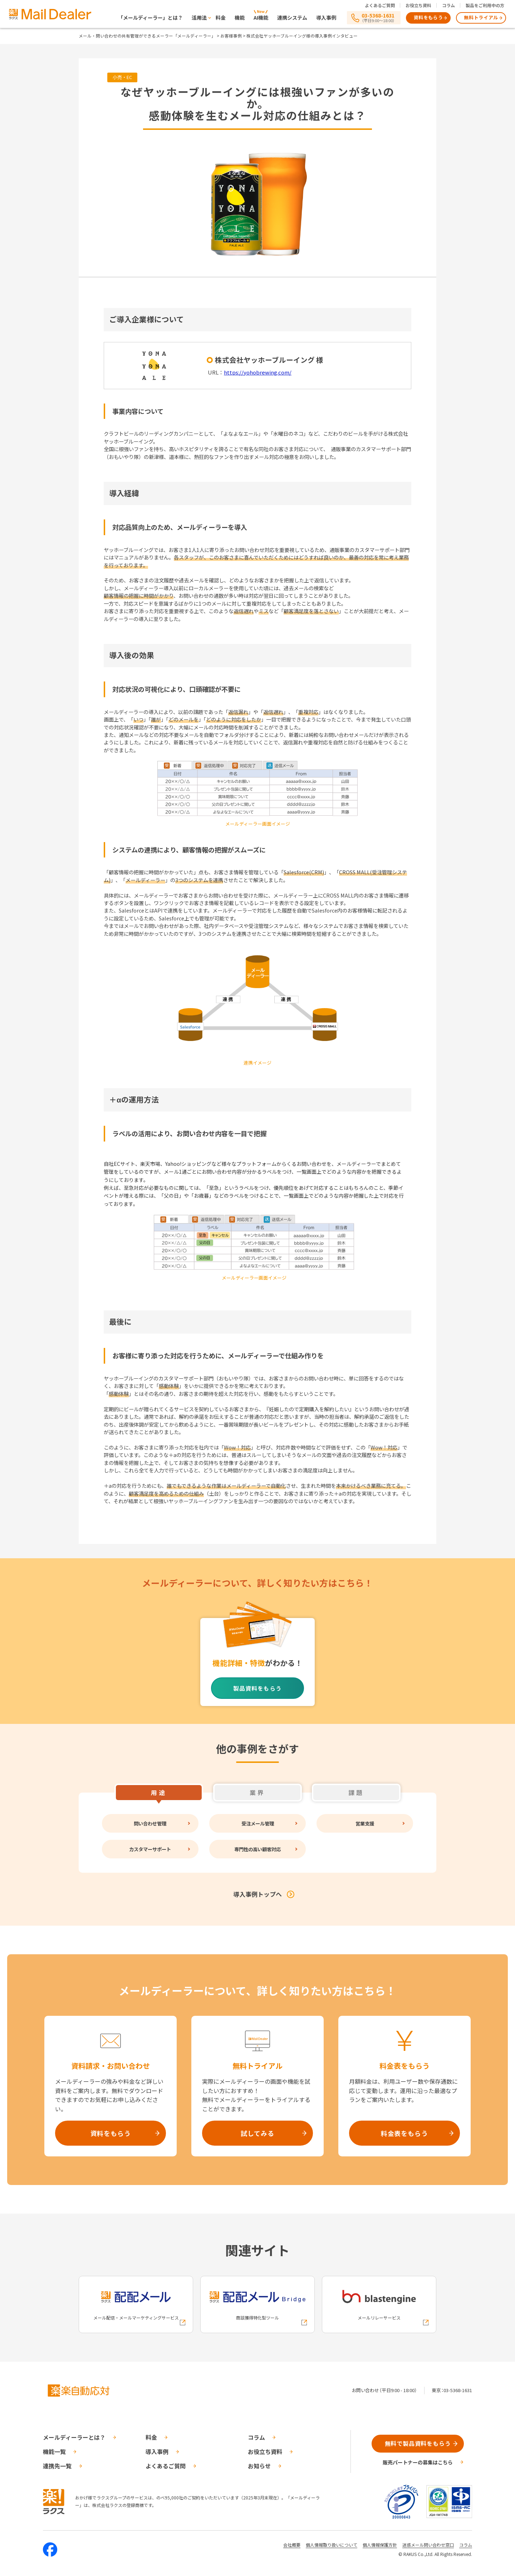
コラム (448, 5)
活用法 (199, 17)
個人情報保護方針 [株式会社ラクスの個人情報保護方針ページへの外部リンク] (380, 2545)
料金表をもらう (404, 2133)
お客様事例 (231, 36)
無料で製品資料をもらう (418, 2443)
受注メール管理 (257, 1823)
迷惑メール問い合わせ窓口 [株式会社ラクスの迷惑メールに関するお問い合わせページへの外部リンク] (428, 2545)
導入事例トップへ (257, 1894)
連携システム (292, 17)
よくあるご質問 (380, 5)
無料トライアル (481, 17)
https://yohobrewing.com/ (257, 372)
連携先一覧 (57, 2466)
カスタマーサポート (150, 1849)
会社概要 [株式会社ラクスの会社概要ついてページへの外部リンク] (291, 2545)
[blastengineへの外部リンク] (379, 2304)
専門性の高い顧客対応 (257, 1849)
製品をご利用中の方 (485, 5)
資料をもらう (428, 17)
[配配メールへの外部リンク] (136, 2304)
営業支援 (365, 1823)
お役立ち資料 (418, 5)
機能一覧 (54, 2451)
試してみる (257, 2133)
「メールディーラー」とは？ (150, 17)
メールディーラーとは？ (74, 2437)
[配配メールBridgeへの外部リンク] (257, 2304)
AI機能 (261, 17)
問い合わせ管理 (150, 1823)
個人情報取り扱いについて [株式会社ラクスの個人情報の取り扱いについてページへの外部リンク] (331, 2545)
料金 (221, 17)
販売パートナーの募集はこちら (418, 2462)
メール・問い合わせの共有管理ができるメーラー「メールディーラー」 (147, 36)
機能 (240, 17)
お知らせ (259, 2466)
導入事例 (326, 17)
